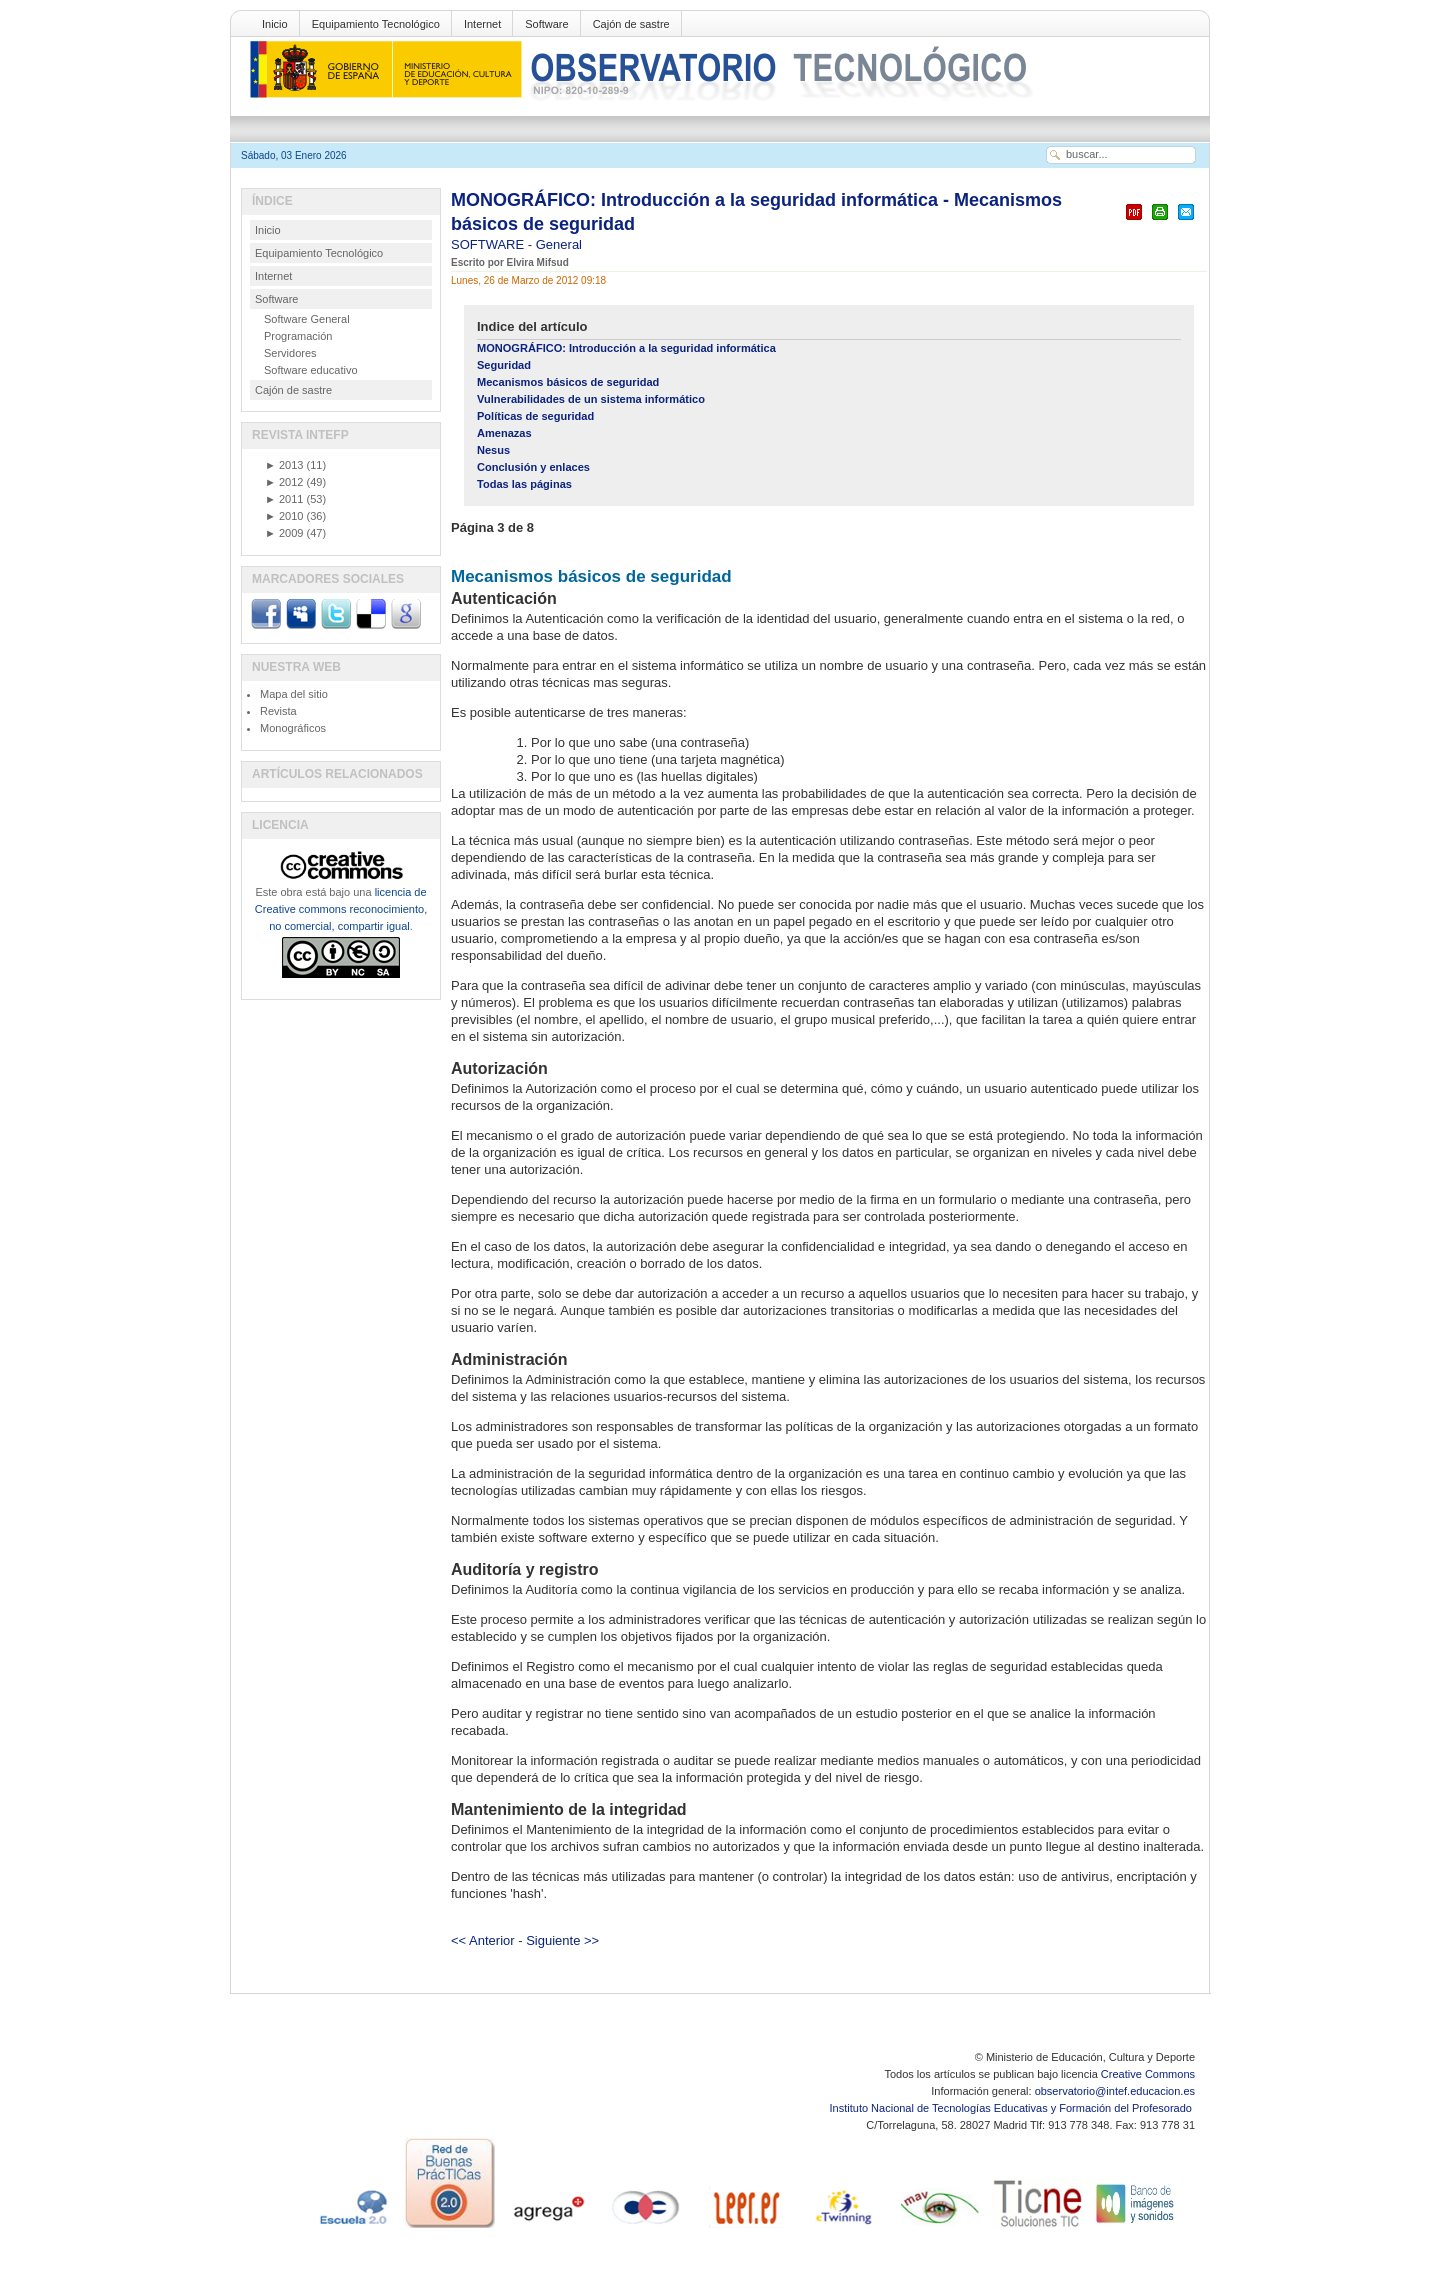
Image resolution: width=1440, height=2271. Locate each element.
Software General (307, 319)
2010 (284, 516)
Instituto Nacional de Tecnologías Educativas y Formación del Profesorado (1012, 2108)
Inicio (275, 24)
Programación (298, 336)
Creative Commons (1148, 2074)
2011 (284, 499)
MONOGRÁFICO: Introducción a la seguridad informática (626, 348)
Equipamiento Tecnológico (376, 24)
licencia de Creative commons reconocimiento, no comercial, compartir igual (341, 909)
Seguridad (504, 365)
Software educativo (311, 370)
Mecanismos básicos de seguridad (568, 382)
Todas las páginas (524, 484)
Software (546, 24)
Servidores (290, 353)
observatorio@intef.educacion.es (1115, 2091)
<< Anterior (483, 1940)
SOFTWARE (489, 244)
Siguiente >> (562, 1940)
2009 (284, 533)
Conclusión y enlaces (533, 467)
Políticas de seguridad (535, 416)
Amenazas (504, 433)
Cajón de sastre (631, 24)
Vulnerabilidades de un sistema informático (591, 399)
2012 (284, 482)
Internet (482, 24)
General (559, 244)
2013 (284, 465)
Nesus (493, 450)
